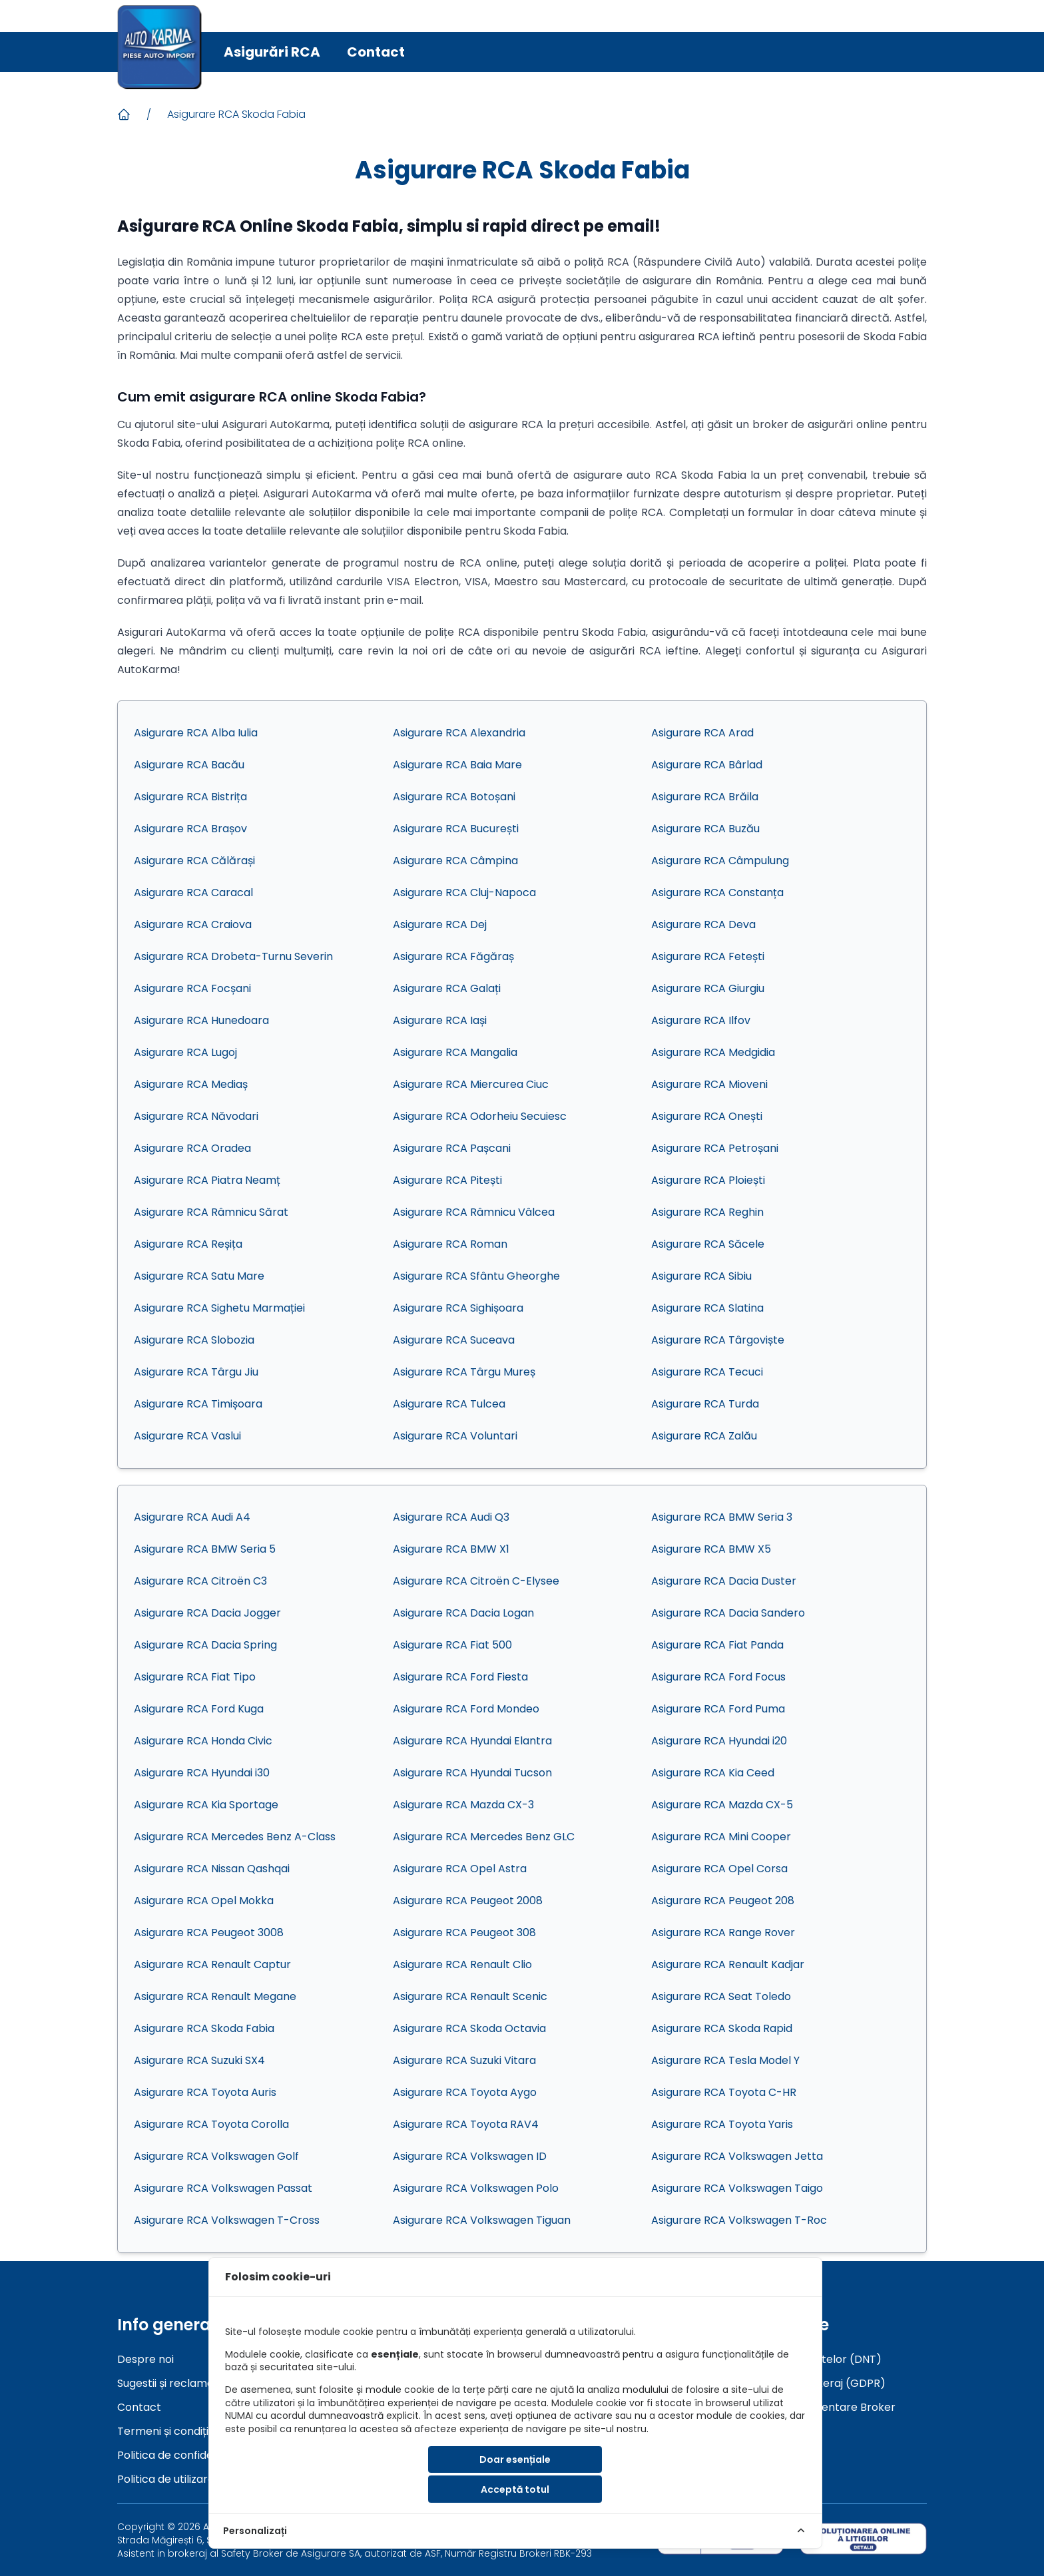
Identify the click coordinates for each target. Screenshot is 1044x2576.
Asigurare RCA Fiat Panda (717, 1645)
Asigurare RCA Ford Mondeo (466, 1708)
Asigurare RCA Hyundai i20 (719, 1740)
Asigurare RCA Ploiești (708, 1180)
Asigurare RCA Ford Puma (718, 1708)
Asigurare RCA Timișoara (198, 1404)
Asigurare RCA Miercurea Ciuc (471, 1084)
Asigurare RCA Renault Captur (212, 1964)
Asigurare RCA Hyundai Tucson (472, 1772)
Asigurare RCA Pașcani (452, 1148)
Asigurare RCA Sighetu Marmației (219, 1308)
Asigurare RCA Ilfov (700, 1020)
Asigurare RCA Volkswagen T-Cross (227, 2220)
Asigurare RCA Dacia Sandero (728, 1613)
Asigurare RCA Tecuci (707, 1372)
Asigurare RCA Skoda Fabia (236, 114)
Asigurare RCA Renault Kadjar (727, 1964)
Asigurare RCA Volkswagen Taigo (737, 2188)
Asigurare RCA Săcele (707, 1244)
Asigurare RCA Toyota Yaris (722, 2124)
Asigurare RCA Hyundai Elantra (472, 1740)
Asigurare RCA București (456, 828)
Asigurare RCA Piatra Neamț (207, 1180)
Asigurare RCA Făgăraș (453, 956)
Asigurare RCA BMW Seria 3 (721, 1517)
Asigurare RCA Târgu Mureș (464, 1372)
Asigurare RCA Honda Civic (203, 1740)
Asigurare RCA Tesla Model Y (725, 2060)
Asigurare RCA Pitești (447, 1180)
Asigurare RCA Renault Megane (215, 1996)
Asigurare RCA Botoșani (454, 796)
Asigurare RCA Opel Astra (460, 1868)
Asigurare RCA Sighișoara (458, 1308)
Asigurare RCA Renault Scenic (470, 1996)
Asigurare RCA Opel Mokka (204, 1900)
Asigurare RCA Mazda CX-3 (463, 1804)
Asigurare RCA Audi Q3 (451, 1517)
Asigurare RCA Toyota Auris (205, 2092)
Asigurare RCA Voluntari (455, 1435)
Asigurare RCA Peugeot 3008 (209, 1932)
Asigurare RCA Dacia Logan (463, 1613)
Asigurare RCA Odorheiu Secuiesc (480, 1116)
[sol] (863, 2538)
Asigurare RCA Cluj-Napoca (464, 892)
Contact (376, 52)
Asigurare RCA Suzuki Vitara (464, 2060)
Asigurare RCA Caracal (193, 892)
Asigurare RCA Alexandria (459, 732)
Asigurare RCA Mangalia (455, 1052)
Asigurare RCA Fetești (707, 956)
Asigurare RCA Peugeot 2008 (468, 1900)
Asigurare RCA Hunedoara (201, 1020)
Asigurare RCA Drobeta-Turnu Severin (233, 956)
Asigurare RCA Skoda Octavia (469, 2028)
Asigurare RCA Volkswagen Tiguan (482, 2220)
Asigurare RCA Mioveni (709, 1084)
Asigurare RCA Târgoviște (717, 1340)
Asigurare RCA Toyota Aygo (465, 2092)
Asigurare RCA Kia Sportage (206, 1804)
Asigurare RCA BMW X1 (451, 1549)
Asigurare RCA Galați (447, 988)
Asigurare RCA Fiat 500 (452, 1645)
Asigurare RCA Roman (450, 1244)
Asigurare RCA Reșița (188, 1244)
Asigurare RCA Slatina (707, 1308)
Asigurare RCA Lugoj (185, 1052)
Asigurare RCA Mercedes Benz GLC (484, 1836)
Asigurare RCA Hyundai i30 (202, 1772)
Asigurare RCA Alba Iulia (196, 732)
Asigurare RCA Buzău (705, 828)
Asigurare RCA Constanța (717, 892)
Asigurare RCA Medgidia (713, 1052)
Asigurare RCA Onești (706, 1116)
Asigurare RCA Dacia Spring (205, 1645)
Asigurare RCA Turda (705, 1404)
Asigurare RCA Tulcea (449, 1404)
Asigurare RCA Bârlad (706, 764)
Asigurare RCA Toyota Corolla (211, 2124)
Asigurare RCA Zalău (704, 1435)
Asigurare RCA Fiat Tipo (195, 1676)
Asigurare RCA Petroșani (714, 1148)
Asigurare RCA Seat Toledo (721, 1996)
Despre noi (145, 2359)
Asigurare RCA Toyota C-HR (723, 2092)
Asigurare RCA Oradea (192, 1148)
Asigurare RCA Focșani (192, 988)
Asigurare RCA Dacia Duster (723, 1581)
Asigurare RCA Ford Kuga (199, 1708)
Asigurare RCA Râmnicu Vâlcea (474, 1212)
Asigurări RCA (272, 52)
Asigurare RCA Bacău (189, 764)
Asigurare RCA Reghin (707, 1212)
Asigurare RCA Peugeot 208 (722, 1900)
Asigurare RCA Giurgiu (707, 988)
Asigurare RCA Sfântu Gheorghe (476, 1276)
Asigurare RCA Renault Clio (462, 1964)
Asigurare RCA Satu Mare (199, 1276)
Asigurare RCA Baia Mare (457, 764)
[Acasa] (123, 114)
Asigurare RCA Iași (440, 1020)
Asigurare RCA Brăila (704, 796)
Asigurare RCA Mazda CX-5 (722, 1804)
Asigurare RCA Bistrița (190, 796)
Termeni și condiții (163, 2431)
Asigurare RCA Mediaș (191, 1084)
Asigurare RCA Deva (703, 924)
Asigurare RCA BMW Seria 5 (205, 1549)
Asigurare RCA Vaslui (187, 1435)
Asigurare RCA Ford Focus (718, 1676)
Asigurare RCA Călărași (194, 860)
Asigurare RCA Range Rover (723, 1932)
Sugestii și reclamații (169, 2383)
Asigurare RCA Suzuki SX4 (199, 2060)
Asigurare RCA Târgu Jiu (196, 1372)
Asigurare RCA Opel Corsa (719, 1868)
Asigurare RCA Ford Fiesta (460, 1676)
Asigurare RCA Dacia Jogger (207, 1613)
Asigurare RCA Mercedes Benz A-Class (235, 1836)
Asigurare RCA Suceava (454, 1340)
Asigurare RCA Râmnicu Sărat (211, 1212)
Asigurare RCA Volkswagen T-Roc (739, 2220)
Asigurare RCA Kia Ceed (712, 1772)
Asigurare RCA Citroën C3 (200, 1581)
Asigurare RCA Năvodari (196, 1116)
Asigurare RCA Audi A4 (192, 1517)
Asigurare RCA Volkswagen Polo (476, 2188)
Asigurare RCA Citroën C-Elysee (476, 1581)
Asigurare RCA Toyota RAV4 (466, 2124)
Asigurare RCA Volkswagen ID (470, 2156)
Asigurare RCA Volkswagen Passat (223, 2188)
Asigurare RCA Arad (702, 732)
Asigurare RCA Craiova (193, 924)
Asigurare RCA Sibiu (701, 1276)
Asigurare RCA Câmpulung (720, 860)
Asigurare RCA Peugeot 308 (464, 1932)
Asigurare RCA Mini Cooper (721, 1836)
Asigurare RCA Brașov (190, 828)
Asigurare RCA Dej (440, 924)
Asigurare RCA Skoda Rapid (721, 2028)
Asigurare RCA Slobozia (194, 1340)
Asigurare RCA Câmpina (455, 860)
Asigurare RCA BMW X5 (711, 1549)
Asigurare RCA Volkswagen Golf (216, 2156)
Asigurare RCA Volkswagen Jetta (737, 2156)
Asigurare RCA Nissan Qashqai (212, 1868)
